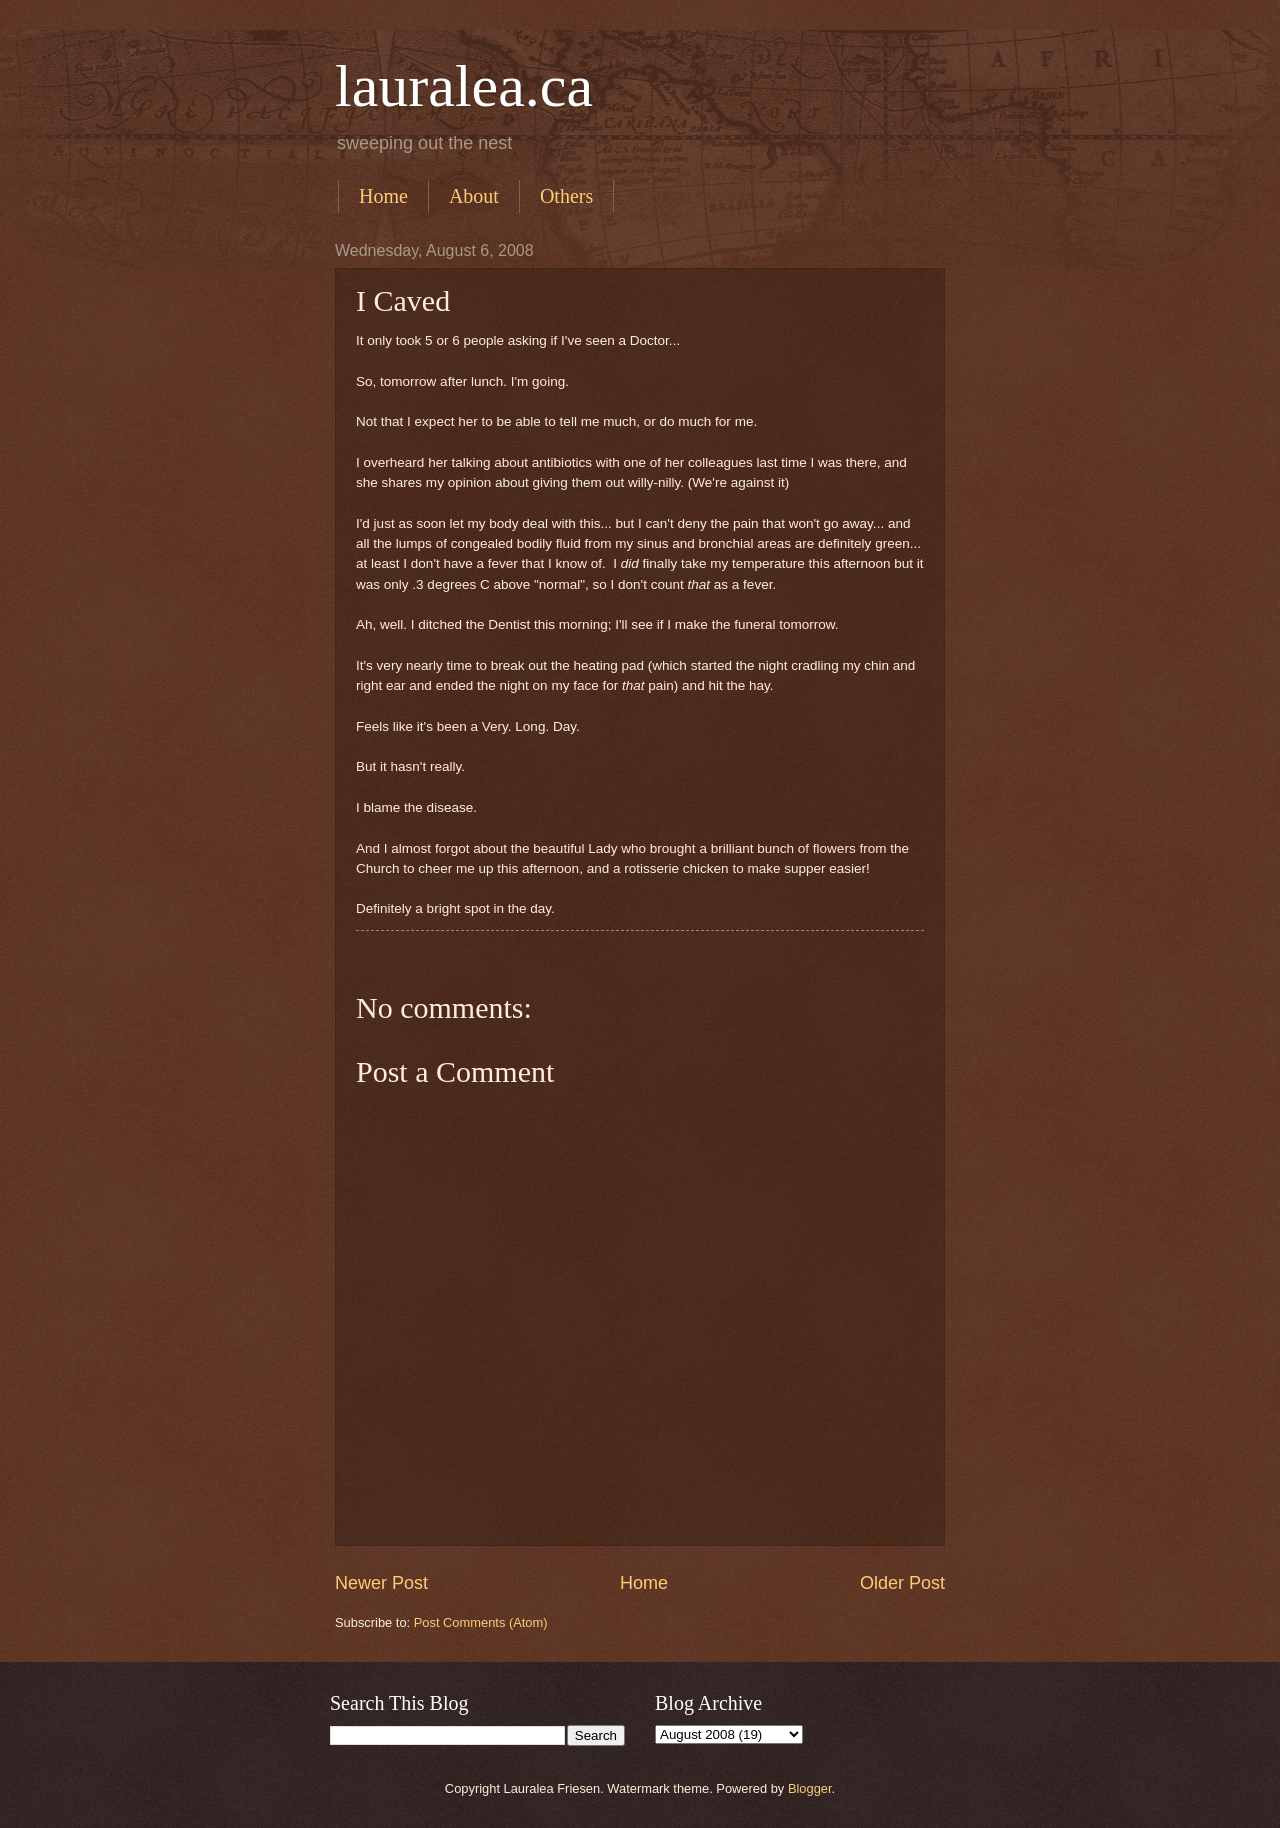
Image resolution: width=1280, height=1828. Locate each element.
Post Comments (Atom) (481, 1622)
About (474, 196)
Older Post (902, 1583)
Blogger (810, 1788)
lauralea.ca (464, 86)
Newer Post (381, 1583)
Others (566, 196)
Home (383, 196)
